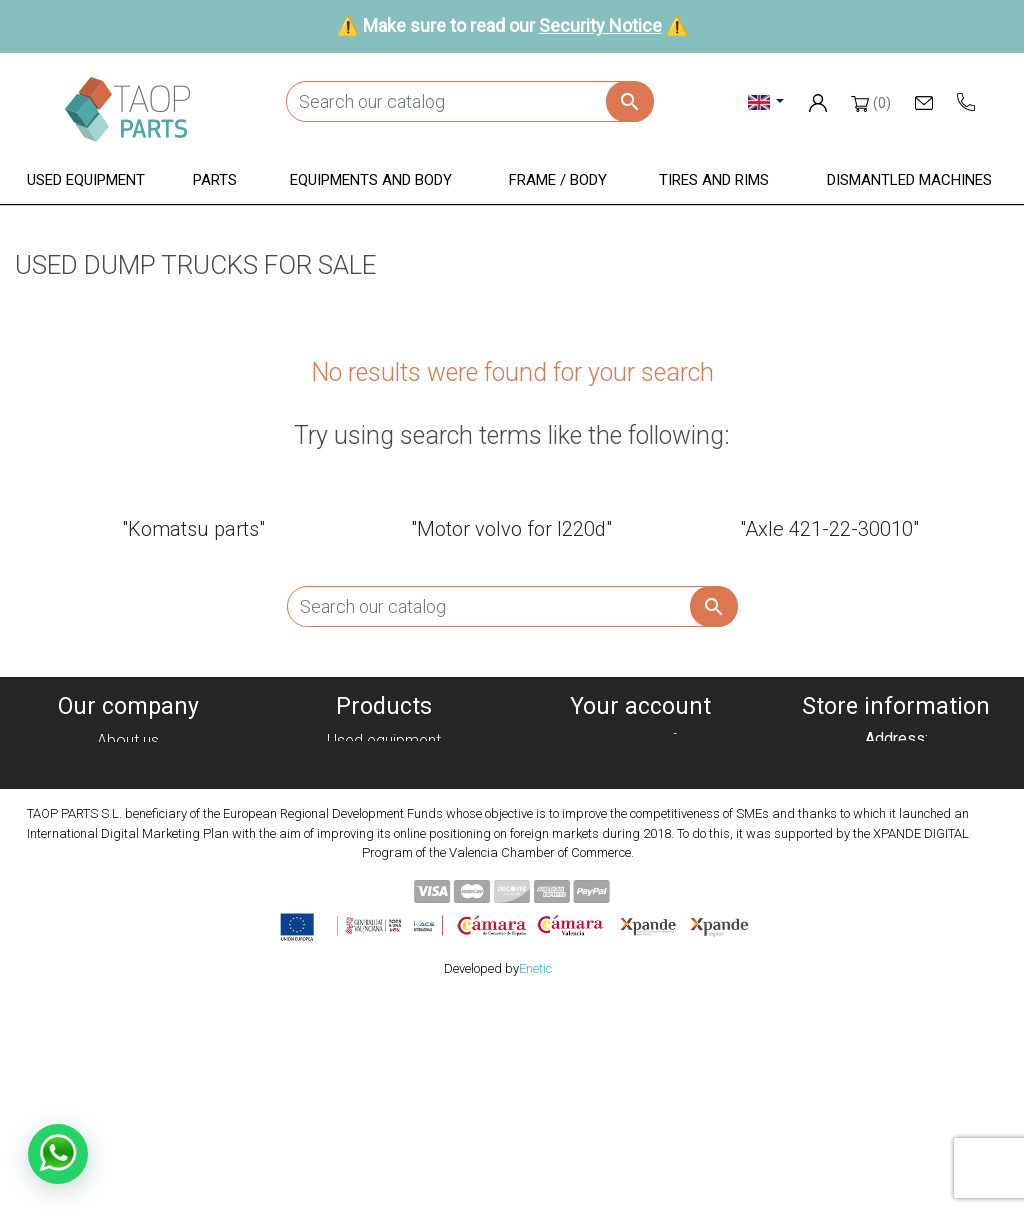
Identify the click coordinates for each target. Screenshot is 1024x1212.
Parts (384, 788)
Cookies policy (128, 764)
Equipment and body (384, 812)
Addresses (640, 812)
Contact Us (128, 884)
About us (128, 740)
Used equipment (384, 740)
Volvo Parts (384, 908)
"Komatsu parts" (193, 529)
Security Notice (600, 25)
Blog (128, 908)
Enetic (535, 1180)
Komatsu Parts (384, 884)
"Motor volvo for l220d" (511, 529)
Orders (640, 764)
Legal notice (128, 812)
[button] (86, 181)
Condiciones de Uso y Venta (128, 836)
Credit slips (640, 788)
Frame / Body (384, 836)
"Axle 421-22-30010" (829, 529)
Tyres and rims (384, 860)
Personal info (640, 740)
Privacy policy (128, 788)
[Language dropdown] (766, 101)
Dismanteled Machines (384, 764)
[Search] (469, 101)
